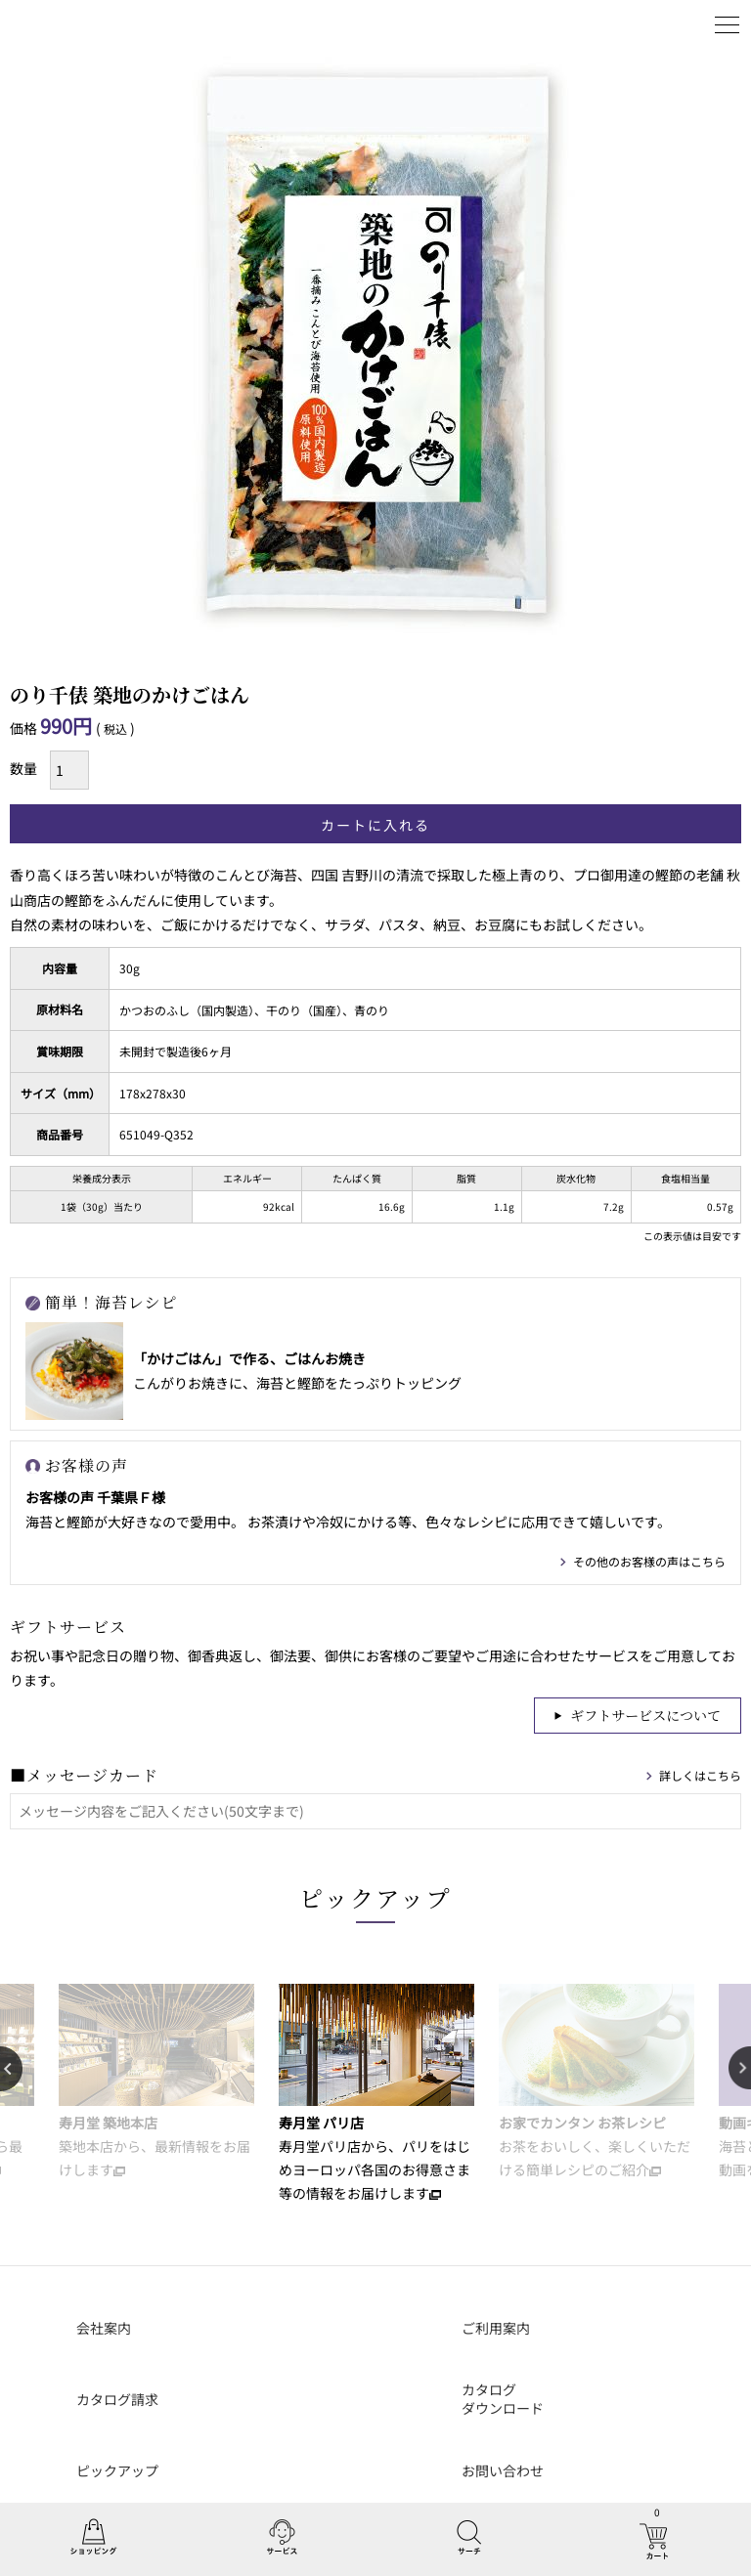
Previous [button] (11, 2068)
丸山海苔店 (60, 24)
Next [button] (740, 2068)
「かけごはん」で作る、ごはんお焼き (249, 1358)
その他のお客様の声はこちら (649, 1561)
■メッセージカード (84, 1775)
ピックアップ (375, 1897)
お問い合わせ (503, 2470)
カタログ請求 (117, 2399)
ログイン (677, 24)
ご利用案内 (496, 2328)
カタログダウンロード (503, 2399)
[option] (156, 2082)
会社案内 (103, 2328)
